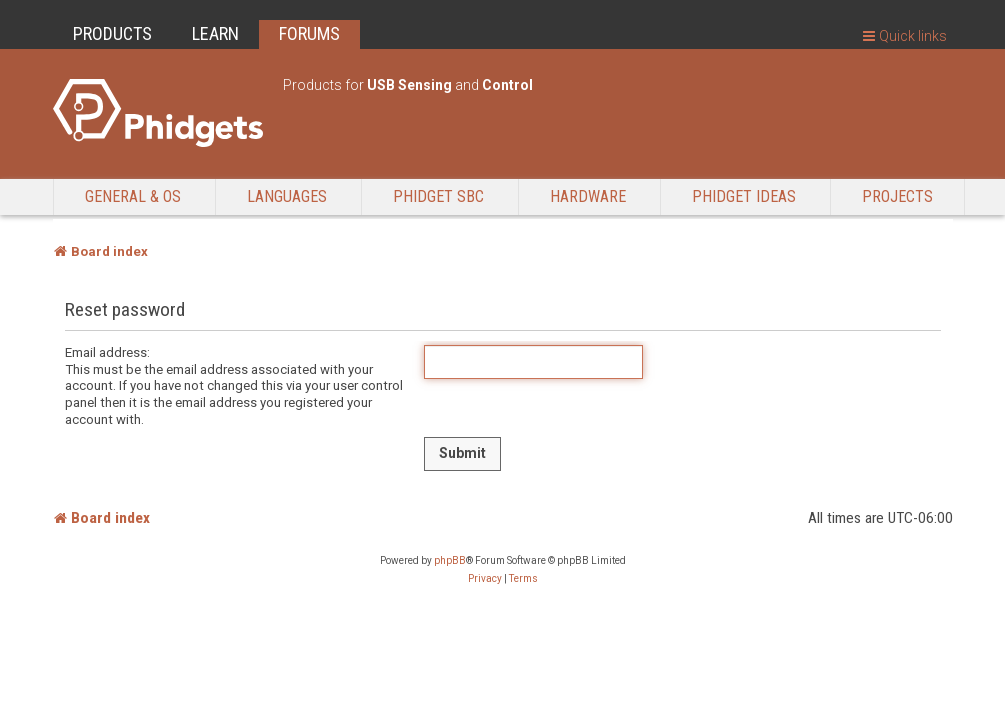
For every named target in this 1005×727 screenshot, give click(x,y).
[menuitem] (485, 579)
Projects (897, 196)
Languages (287, 196)
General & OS (133, 196)
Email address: (107, 352)
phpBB (450, 560)
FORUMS (309, 33)
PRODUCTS (112, 33)
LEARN (215, 33)
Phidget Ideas (744, 196)
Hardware (588, 196)
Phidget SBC (438, 196)
